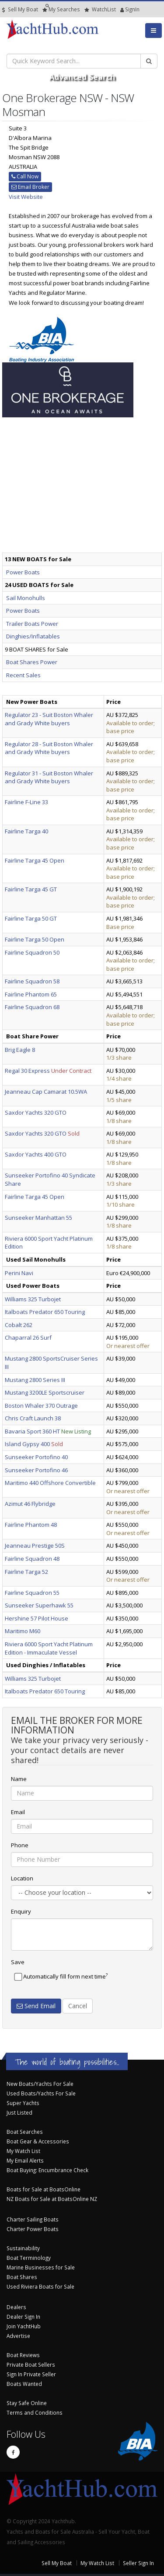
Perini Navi (19, 1273)
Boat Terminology (29, 2257)
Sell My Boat (20, 9)
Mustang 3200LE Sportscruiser (44, 1392)
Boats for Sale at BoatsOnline (43, 2189)
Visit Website (26, 197)
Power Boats (23, 572)
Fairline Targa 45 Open (34, 860)
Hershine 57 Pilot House (36, 1618)
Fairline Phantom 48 (31, 1525)
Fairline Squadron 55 (32, 1593)
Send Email (36, 2006)
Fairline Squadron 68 (32, 1007)
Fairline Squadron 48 (32, 1559)
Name (19, 1779)
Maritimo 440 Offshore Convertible (50, 1483)
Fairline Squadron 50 (32, 952)
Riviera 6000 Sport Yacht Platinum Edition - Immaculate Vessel (49, 1648)
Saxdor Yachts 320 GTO (35, 1112)
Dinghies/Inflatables (33, 636)
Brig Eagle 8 (20, 1050)
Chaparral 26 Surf (28, 1337)
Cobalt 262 (18, 1325)
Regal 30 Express (27, 1071)
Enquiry (21, 1911)
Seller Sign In (138, 2562)
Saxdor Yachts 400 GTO (35, 1154)
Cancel (77, 2006)
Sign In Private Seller (31, 2374)
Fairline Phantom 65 (31, 994)
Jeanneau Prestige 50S (35, 1545)
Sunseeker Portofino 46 (36, 1470)
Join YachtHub (24, 2326)
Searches (61, 9)
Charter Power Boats (33, 2228)
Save (17, 1962)
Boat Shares (22, 2276)
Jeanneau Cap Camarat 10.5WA (46, 1091)
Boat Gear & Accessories (38, 2141)
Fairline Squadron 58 (32, 981)
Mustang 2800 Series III (35, 1380)
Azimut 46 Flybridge (30, 1504)
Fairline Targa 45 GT (31, 889)
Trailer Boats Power (32, 624)
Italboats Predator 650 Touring (45, 1312)
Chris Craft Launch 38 (33, 1418)
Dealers (16, 2306)
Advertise (18, 2335)
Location (22, 1878)
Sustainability (23, 2248)
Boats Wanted (24, 2383)
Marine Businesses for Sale (41, 2267)
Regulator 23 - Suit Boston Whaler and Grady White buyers (49, 719)
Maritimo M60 (22, 1631)
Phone (19, 1845)
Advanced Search (82, 77)
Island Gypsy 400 (27, 1444)
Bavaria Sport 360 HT (32, 1431)
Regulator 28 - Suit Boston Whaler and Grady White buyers (49, 748)
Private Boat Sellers (31, 2364)
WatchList (100, 9)
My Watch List (23, 2150)
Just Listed (19, 2112)
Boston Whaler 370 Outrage (41, 1405)
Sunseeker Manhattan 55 (38, 1217)
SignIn (122, 9)
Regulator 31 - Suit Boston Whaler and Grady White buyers (49, 777)
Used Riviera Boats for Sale (40, 2286)
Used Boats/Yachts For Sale (41, 2093)
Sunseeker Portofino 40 (36, 1457)
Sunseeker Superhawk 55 (39, 1605)
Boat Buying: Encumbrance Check (47, 2170)
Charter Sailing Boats (33, 2219)
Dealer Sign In (23, 2316)
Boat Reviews (23, 2354)
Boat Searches (25, 2131)
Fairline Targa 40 (26, 831)
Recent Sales (23, 675)
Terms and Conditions (35, 2412)
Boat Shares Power (31, 662)
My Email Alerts (25, 2160)
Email (18, 1812)
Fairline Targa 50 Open (34, 939)
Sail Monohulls (25, 598)
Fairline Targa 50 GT (31, 918)
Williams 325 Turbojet (33, 1299)
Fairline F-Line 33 (26, 802)
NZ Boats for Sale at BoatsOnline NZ (52, 2198)
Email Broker (30, 187)
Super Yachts (23, 2102)
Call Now (24, 176)
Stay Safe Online (27, 2402)
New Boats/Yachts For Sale (40, 2083)
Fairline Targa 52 (26, 1572)
